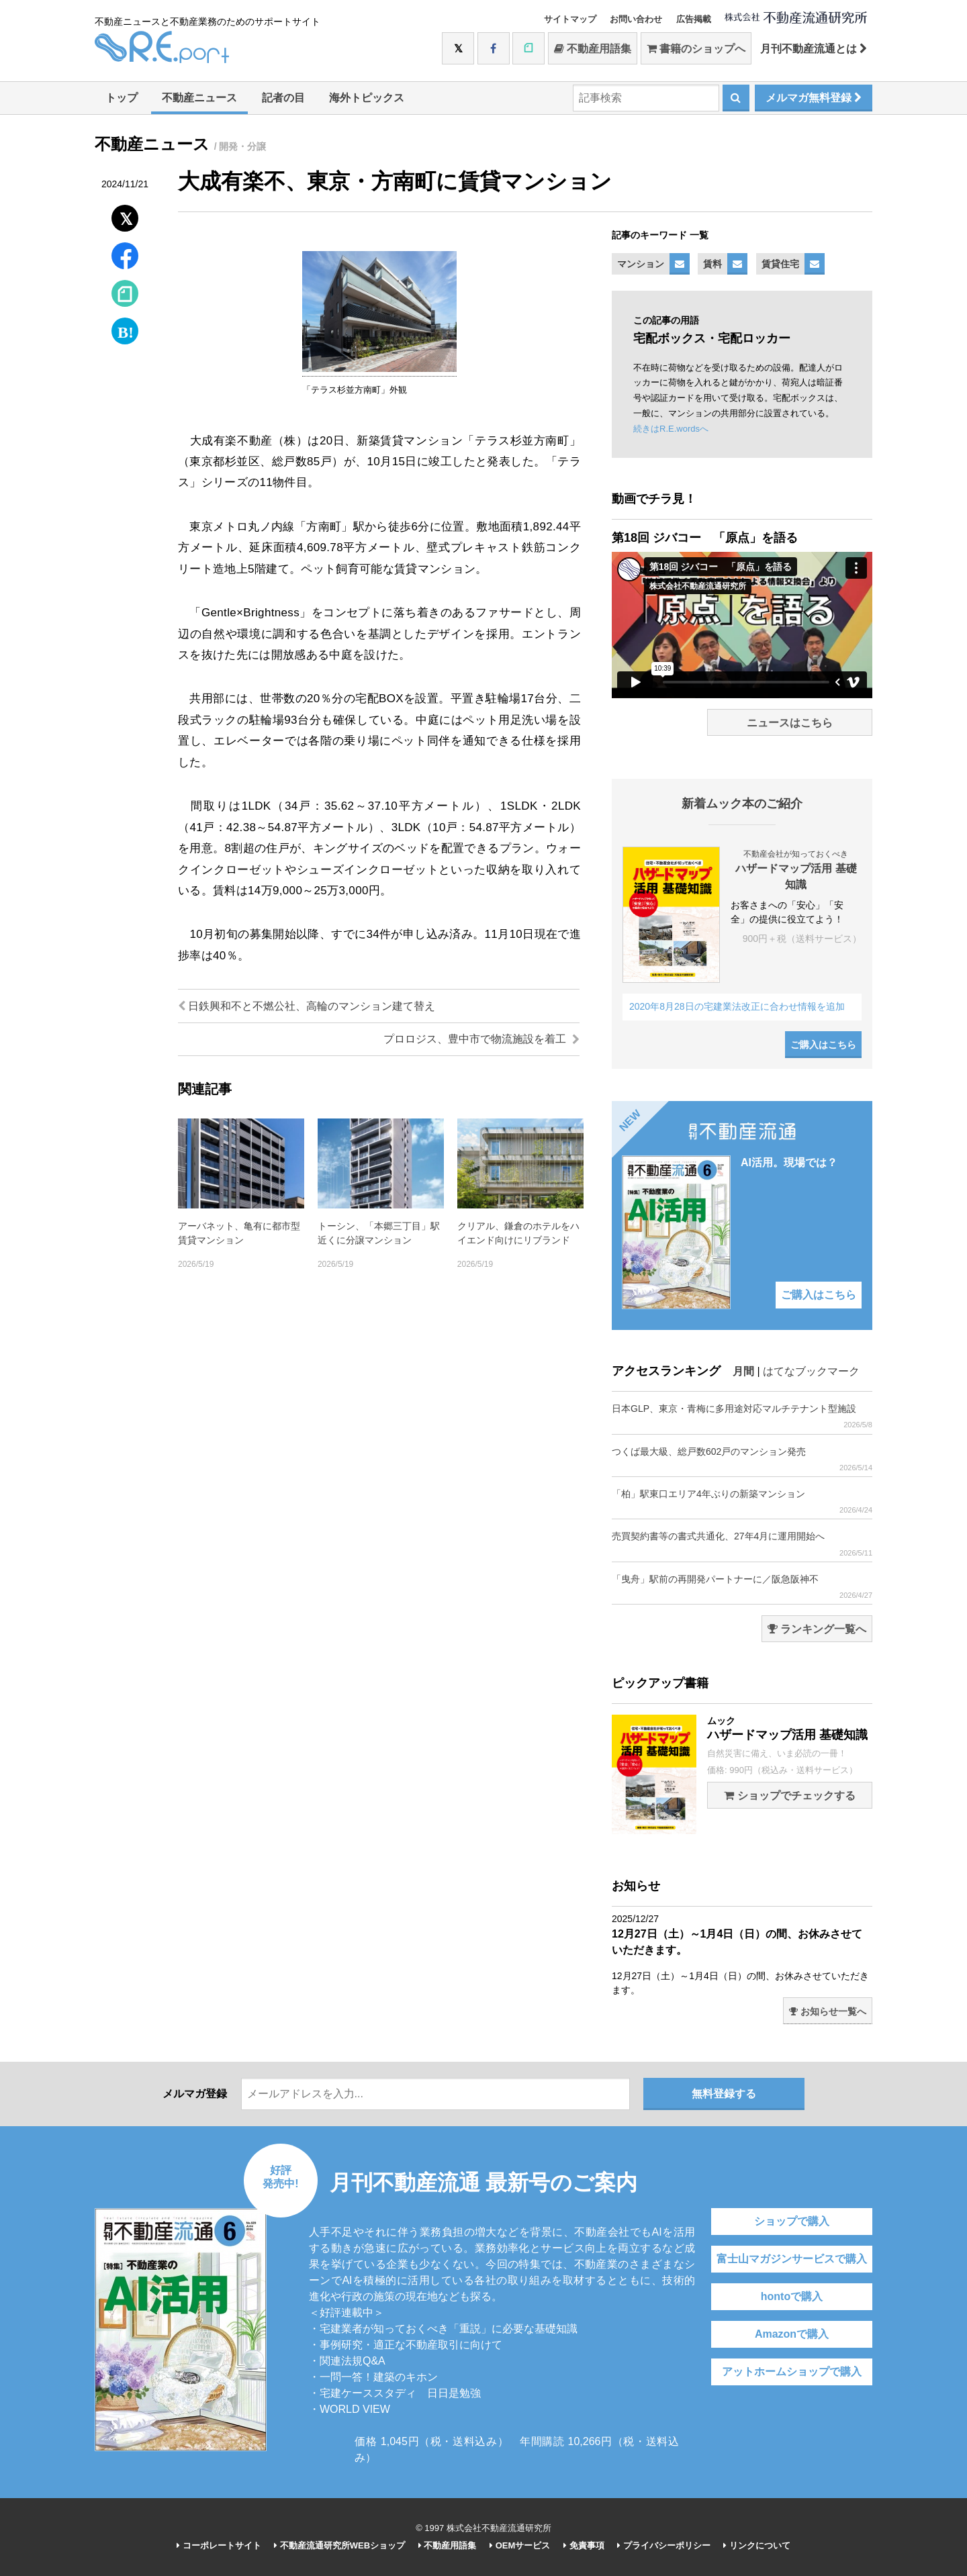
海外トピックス (366, 97)
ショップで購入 (791, 2221)
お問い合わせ (636, 19)
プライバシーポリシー (663, 2545)
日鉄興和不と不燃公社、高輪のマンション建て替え (306, 1006)
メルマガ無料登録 (814, 97)
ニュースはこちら (790, 722)
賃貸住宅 (780, 263)
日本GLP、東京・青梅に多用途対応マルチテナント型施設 (742, 1416)
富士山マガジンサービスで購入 (792, 2258)
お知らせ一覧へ (827, 2011)
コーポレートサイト (219, 2545)
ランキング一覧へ (817, 1629)
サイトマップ (570, 19)
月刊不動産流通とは (813, 48)
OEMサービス (520, 2545)
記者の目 (283, 97)
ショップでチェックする (789, 1795)
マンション (640, 263)
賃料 (712, 263)
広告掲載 (693, 19)
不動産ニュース (199, 97)
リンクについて (756, 2545)
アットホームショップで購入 (792, 2371)
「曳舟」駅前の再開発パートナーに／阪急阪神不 (742, 1587)
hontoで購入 (792, 2296)
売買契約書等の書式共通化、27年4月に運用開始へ (742, 1544)
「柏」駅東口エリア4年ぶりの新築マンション (742, 1501)
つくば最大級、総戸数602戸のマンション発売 (742, 1459)
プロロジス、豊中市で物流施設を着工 (481, 1039)
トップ (121, 97)
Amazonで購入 (792, 2334)
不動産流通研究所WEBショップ (339, 2545)
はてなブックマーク (811, 1371)
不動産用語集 (592, 48)
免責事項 (583, 2545)
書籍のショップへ (696, 48)
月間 (743, 1371)
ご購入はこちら (823, 1044)
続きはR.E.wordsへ (670, 429)
